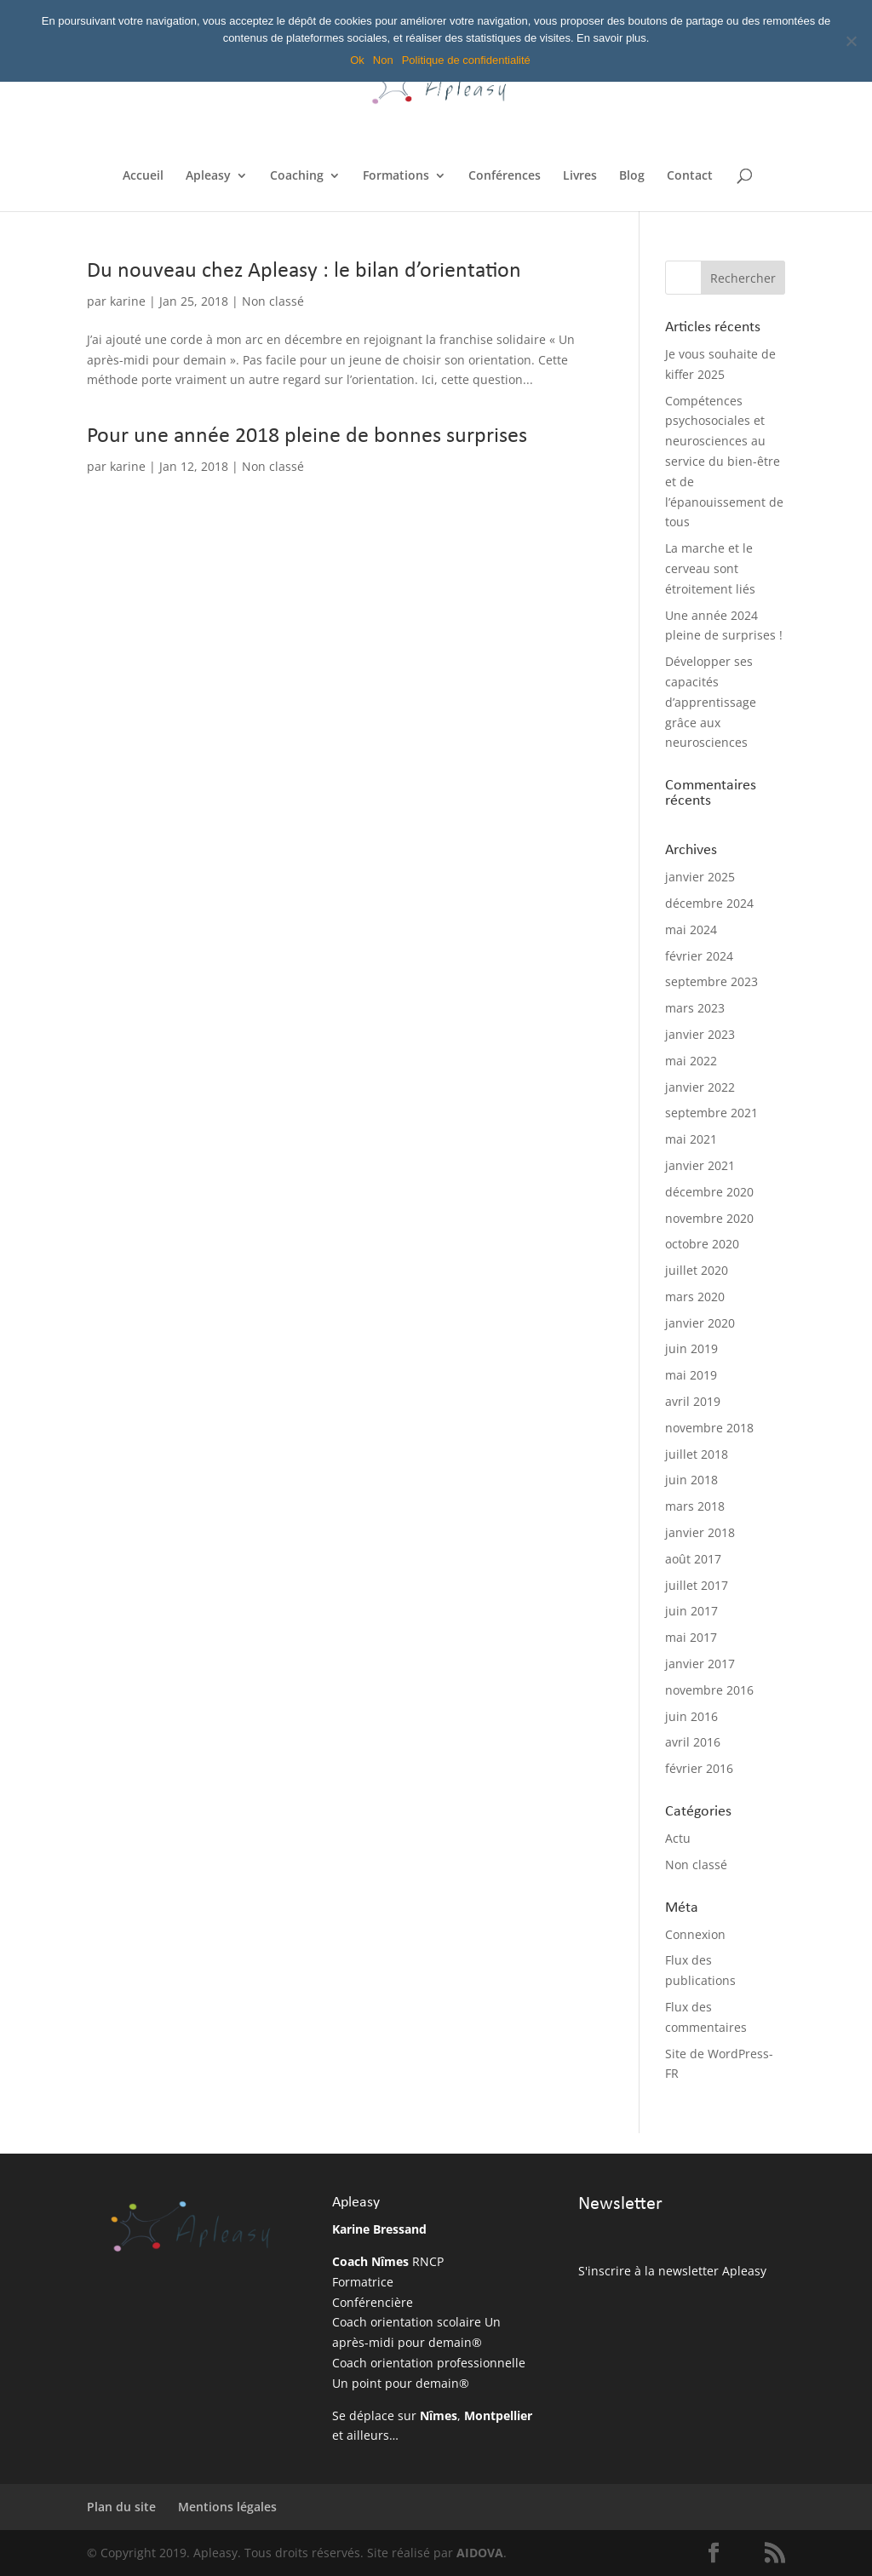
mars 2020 (695, 1296)
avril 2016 (692, 1742)
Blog (632, 176)
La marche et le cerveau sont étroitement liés (710, 568)
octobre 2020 (702, 1244)
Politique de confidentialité (466, 60)
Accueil (143, 176)
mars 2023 (695, 1008)
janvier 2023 (700, 1034)
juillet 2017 (696, 1585)
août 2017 (693, 1559)
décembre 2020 (709, 1192)
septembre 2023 (711, 981)
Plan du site (121, 2507)
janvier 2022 (700, 1087)
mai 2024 (691, 929)
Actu (678, 1838)
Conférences (504, 176)
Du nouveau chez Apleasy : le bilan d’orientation (304, 271)
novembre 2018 (709, 1428)
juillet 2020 (696, 1270)
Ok (357, 60)
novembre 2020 (709, 1218)
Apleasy (208, 176)
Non (383, 60)
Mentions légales (227, 2507)
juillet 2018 (696, 1454)
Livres (580, 176)
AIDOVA (479, 2552)
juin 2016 (691, 1716)
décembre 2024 (709, 903)
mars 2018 (695, 1506)
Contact (690, 176)
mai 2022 (691, 1061)
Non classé (273, 301)
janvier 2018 (700, 1532)
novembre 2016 (709, 1690)
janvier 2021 (700, 1165)
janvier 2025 (700, 877)
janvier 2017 (700, 1663)
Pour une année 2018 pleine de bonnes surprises (307, 436)
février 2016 (699, 1768)
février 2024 (699, 956)
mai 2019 (691, 1375)
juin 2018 (691, 1480)
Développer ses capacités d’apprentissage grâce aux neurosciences (710, 701)
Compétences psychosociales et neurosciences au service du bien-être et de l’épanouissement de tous (724, 462)
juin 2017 (691, 1611)
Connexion (695, 1934)
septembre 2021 (711, 1112)
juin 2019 (691, 1348)
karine (128, 301)
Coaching (297, 176)
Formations (396, 176)
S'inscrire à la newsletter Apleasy (672, 2271)
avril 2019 (692, 1401)
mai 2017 (691, 1637)
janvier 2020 (700, 1323)
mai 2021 (691, 1139)
